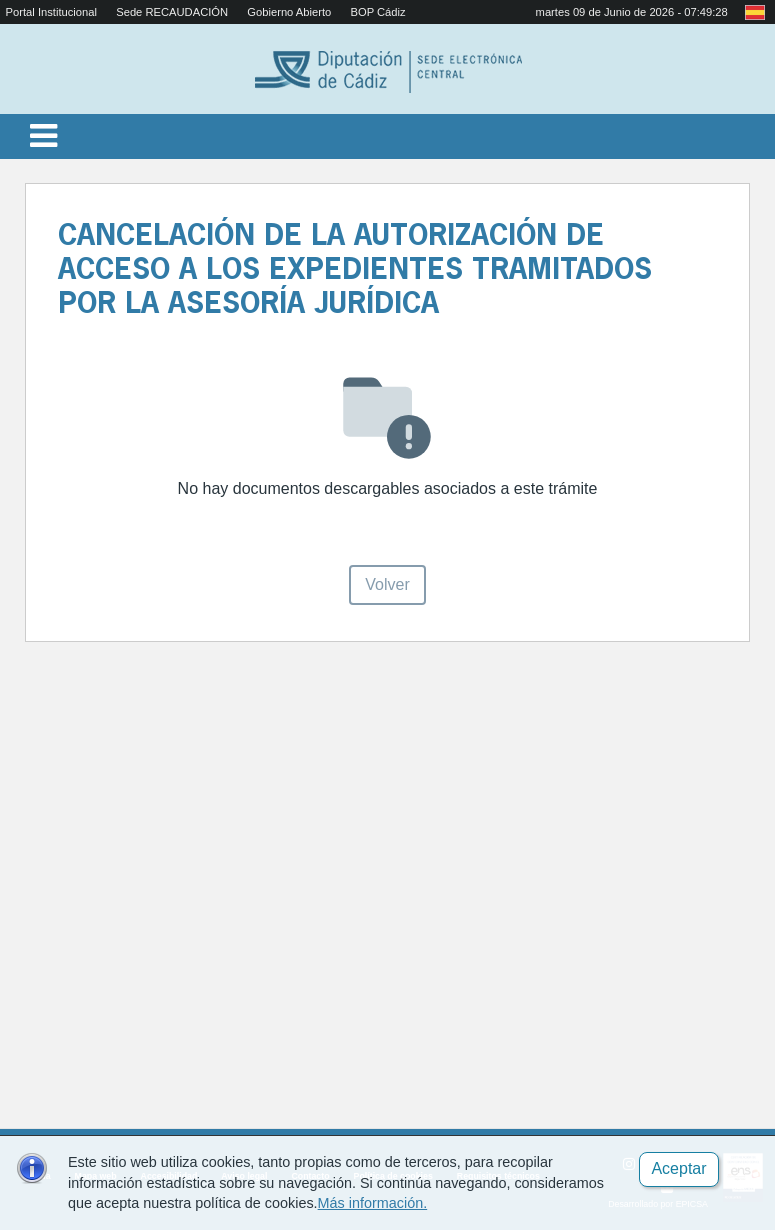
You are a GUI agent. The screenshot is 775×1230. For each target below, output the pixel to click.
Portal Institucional (51, 12)
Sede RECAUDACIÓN (172, 12)
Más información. (373, 1203)
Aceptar (678, 1168)
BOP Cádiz (377, 12)
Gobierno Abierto (289, 12)
